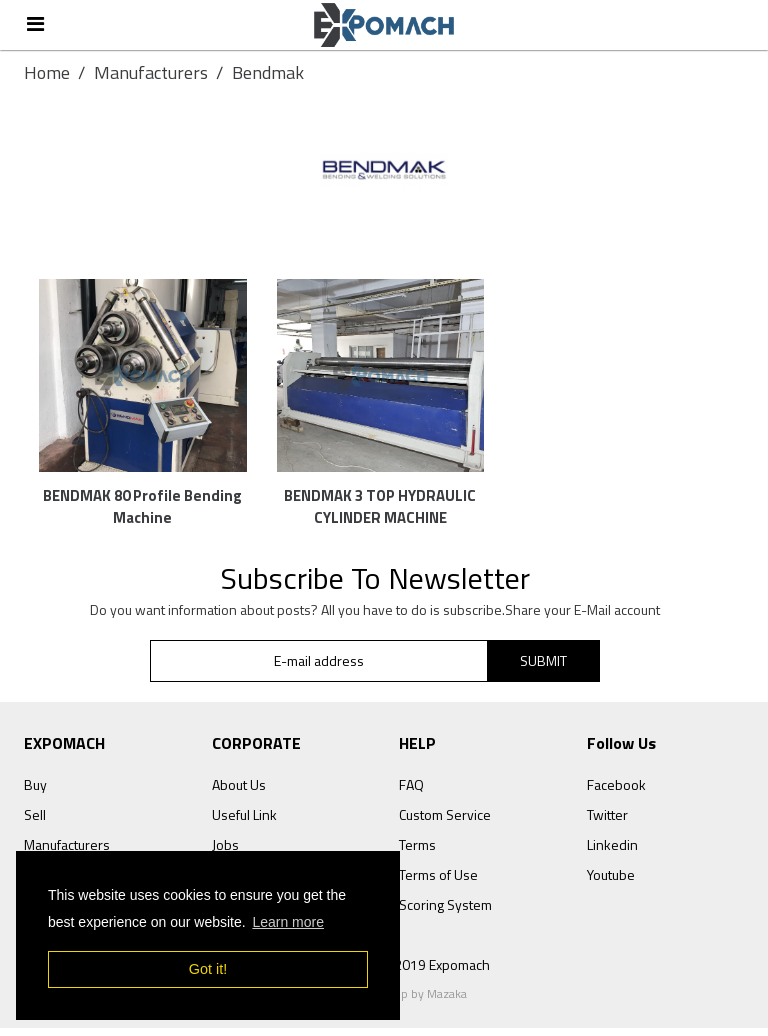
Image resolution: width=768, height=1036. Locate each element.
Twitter (607, 823)
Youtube (611, 883)
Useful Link (244, 823)
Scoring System (445, 913)
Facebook (616, 793)
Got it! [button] (208, 969)
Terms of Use (438, 883)
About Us (239, 793)
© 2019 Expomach (435, 973)
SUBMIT (543, 668)
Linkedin (612, 853)
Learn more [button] (288, 922)
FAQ (411, 793)
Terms (417, 853)
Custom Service (445, 823)
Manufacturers (151, 72)
